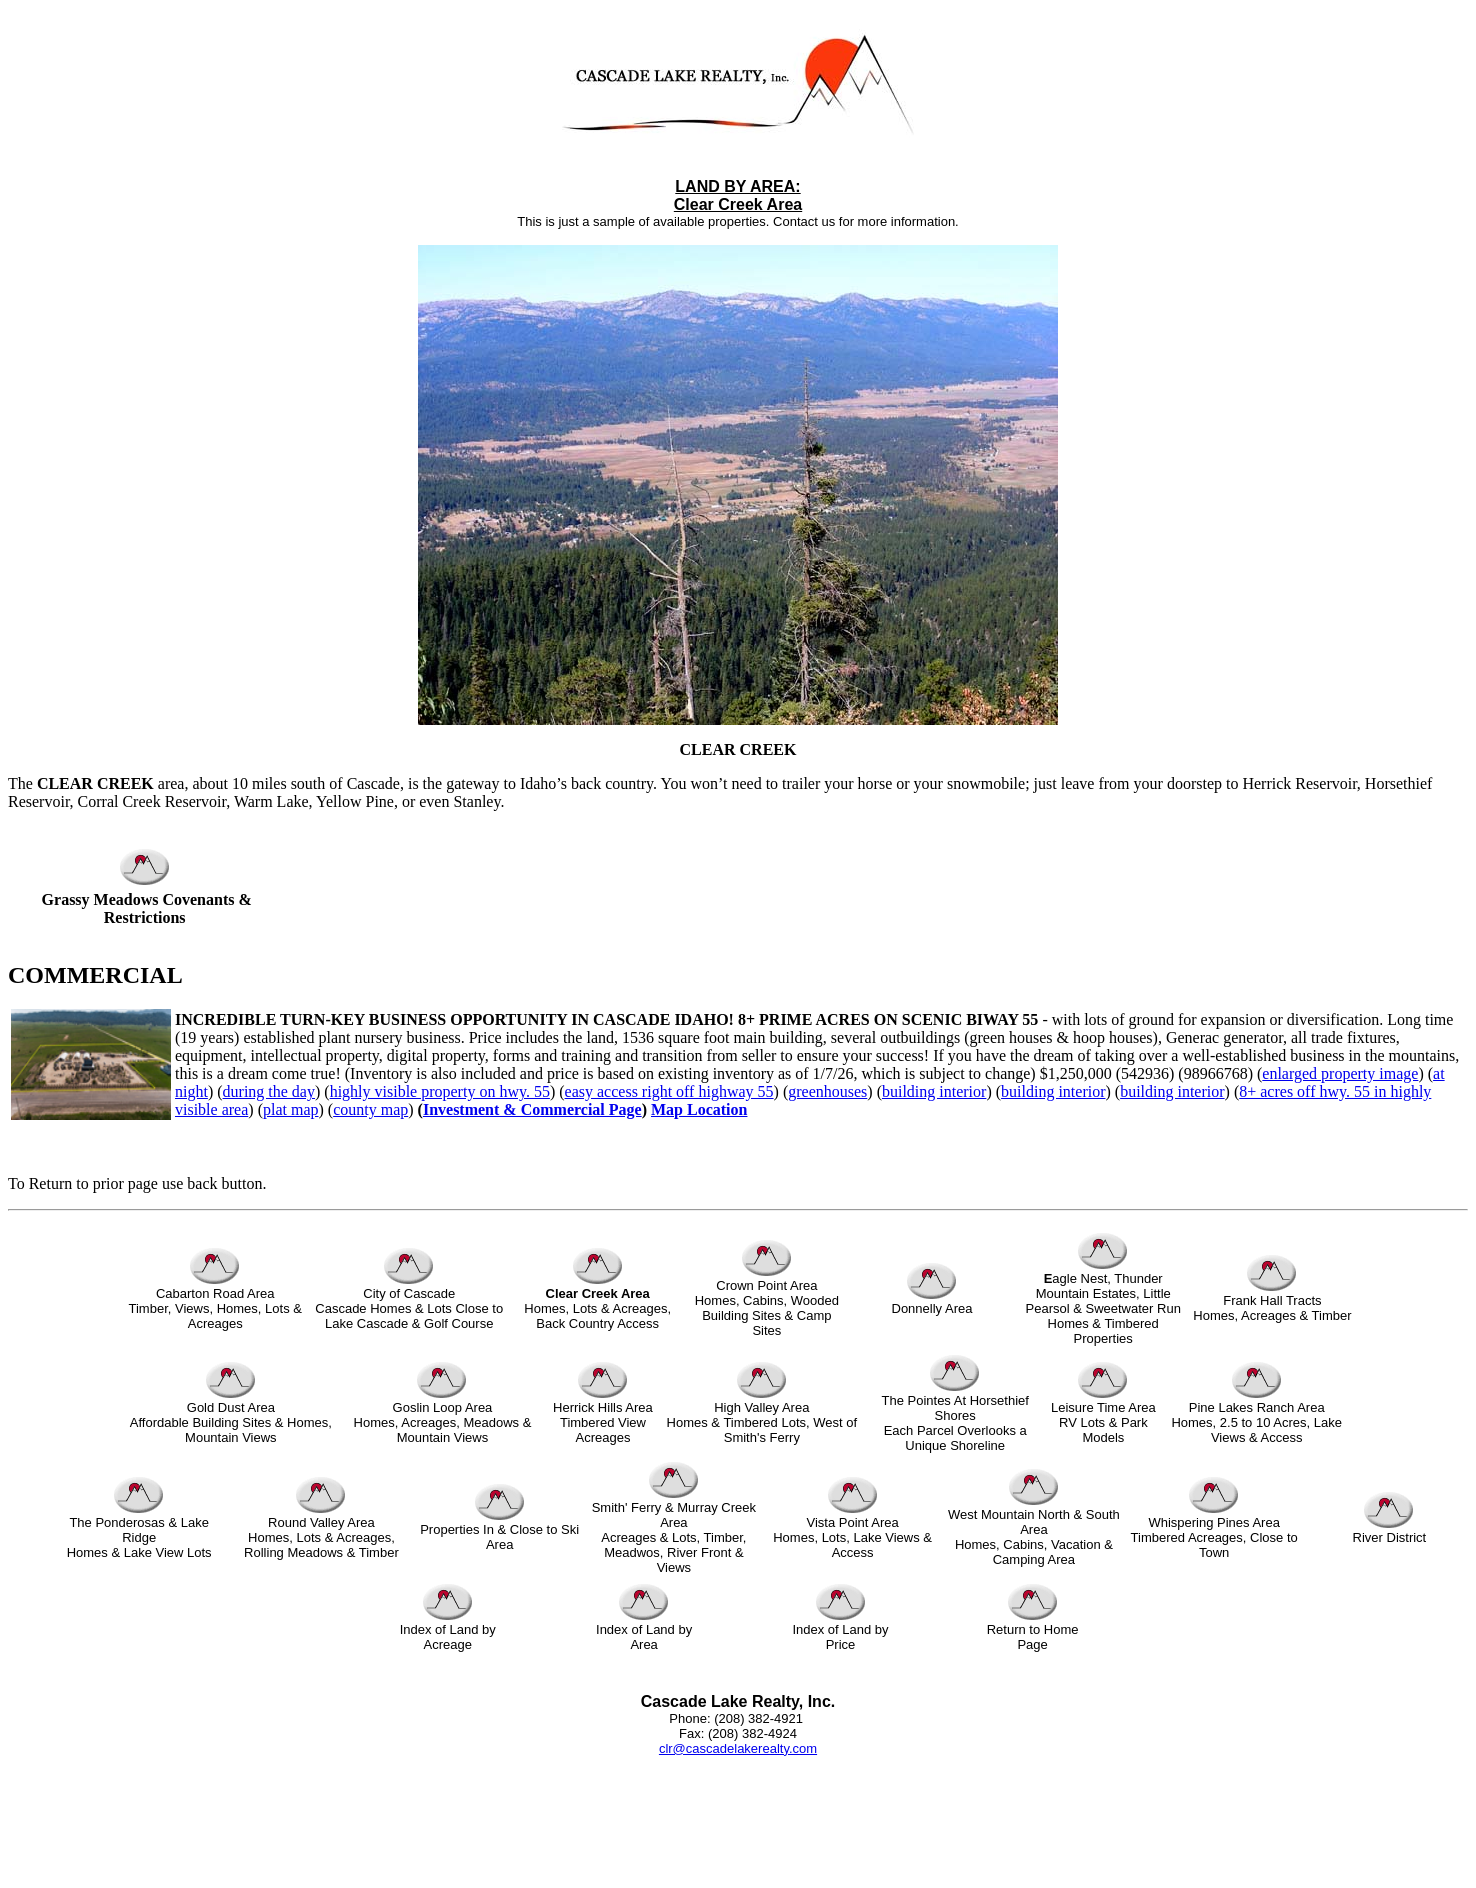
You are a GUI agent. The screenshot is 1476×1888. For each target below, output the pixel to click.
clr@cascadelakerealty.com (738, 1748)
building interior (934, 1091)
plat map (291, 1109)
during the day (269, 1091)
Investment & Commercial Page (532, 1109)
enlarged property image (1340, 1073)
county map (370, 1109)
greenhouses (827, 1091)
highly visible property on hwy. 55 (440, 1091)
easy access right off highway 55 (669, 1091)
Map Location (699, 1109)
